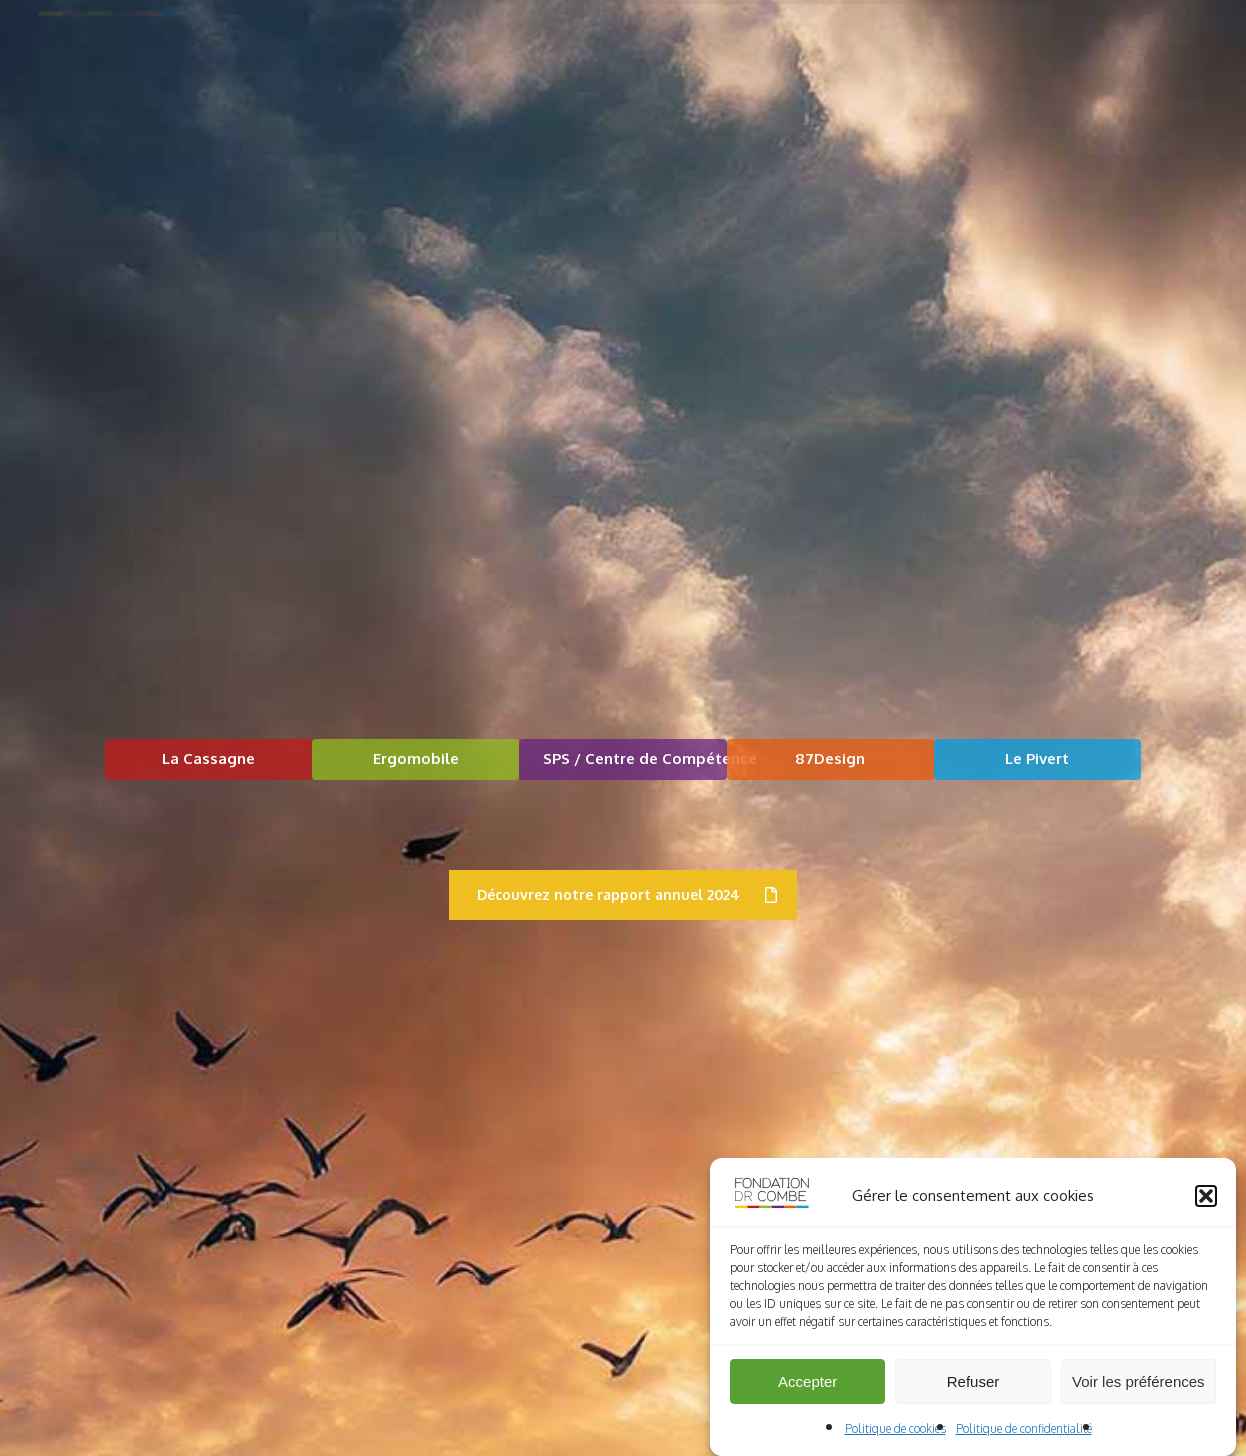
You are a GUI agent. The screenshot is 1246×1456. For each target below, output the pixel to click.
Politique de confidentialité (1024, 1440)
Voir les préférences (1138, 1393)
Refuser (973, 1393)
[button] (1206, 1208)
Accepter (807, 1393)
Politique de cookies (895, 1440)
